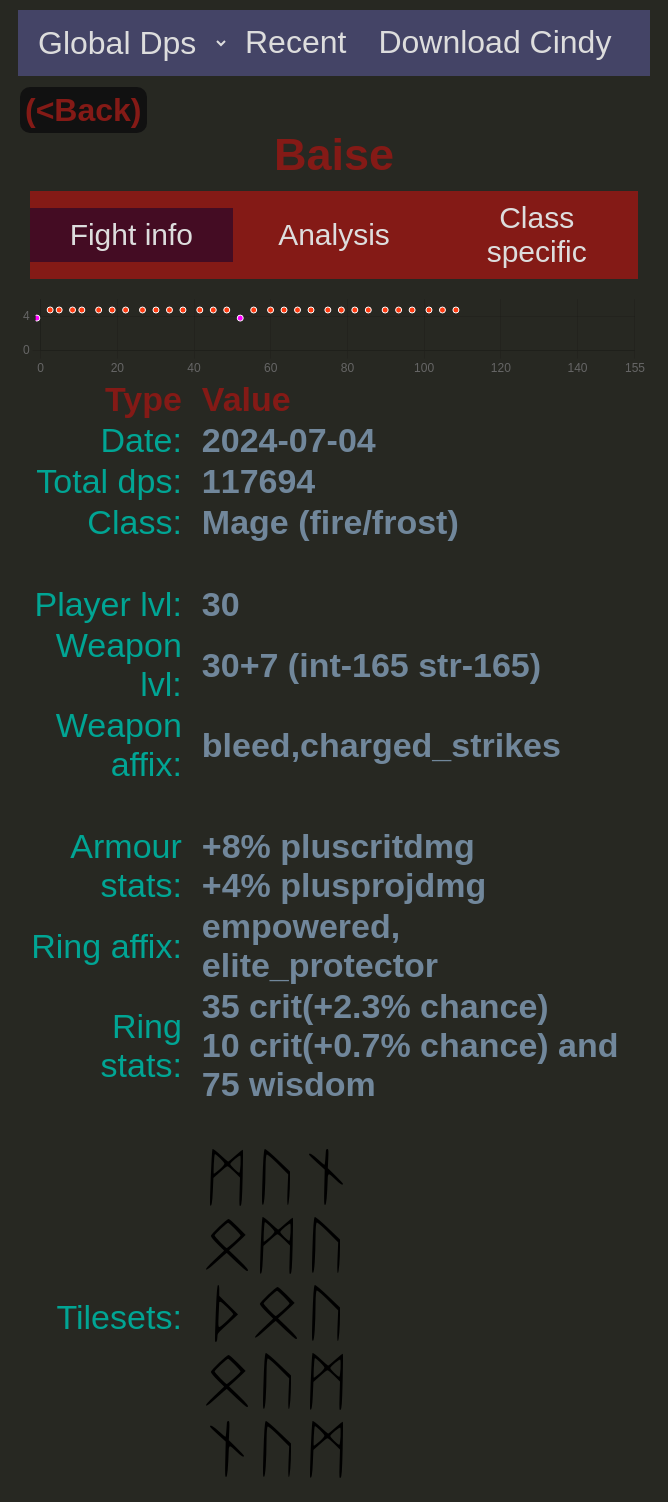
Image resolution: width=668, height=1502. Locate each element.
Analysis (334, 234)
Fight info (131, 234)
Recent (295, 42)
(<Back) (83, 110)
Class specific (537, 234)
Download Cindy (494, 42)
